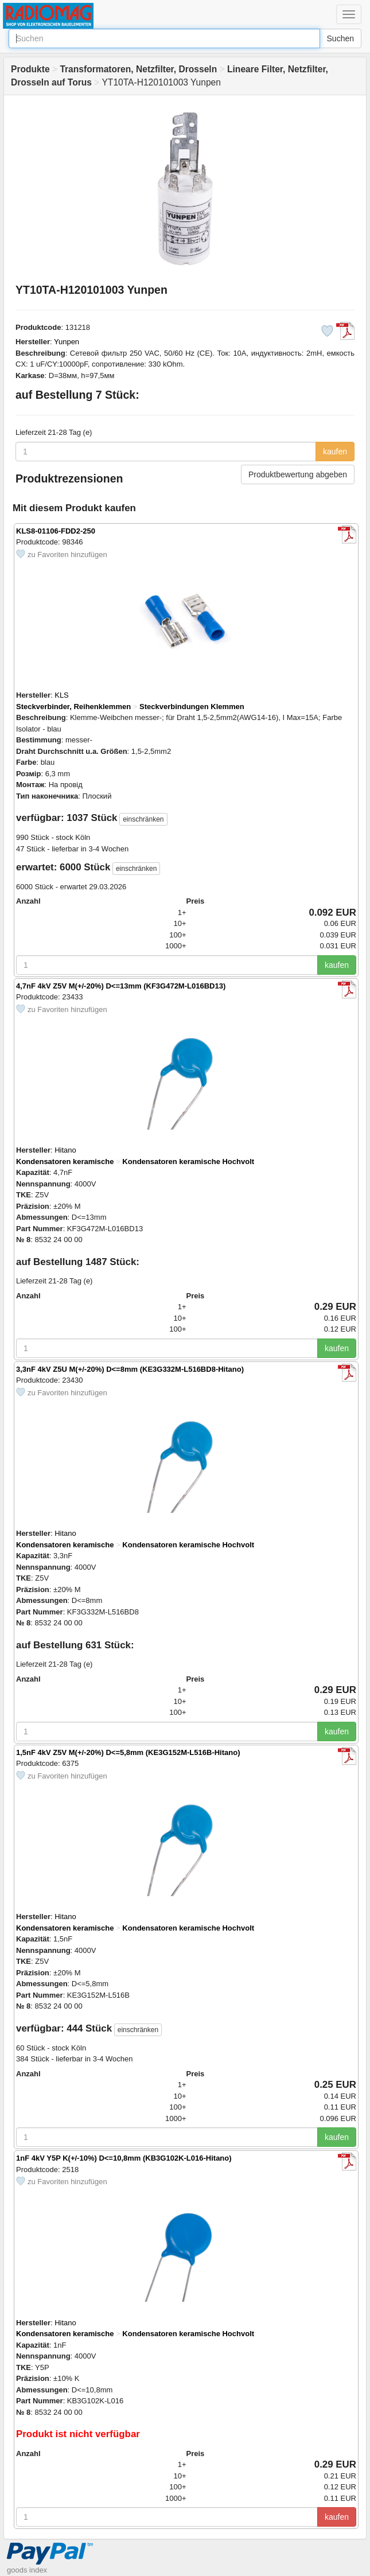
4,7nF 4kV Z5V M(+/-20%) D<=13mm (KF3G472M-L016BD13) (120, 986)
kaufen (335, 451)
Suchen (340, 38)
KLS (61, 695)
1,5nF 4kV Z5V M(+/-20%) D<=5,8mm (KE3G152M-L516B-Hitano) (128, 1752)
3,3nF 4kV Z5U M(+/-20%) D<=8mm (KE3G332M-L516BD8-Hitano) (130, 1369)
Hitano (65, 1150)
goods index (27, 2570)
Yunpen (66, 341)
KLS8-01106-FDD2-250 (55, 531)
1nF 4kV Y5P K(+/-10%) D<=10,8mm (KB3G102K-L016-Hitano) (124, 2158)
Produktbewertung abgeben (297, 474)
